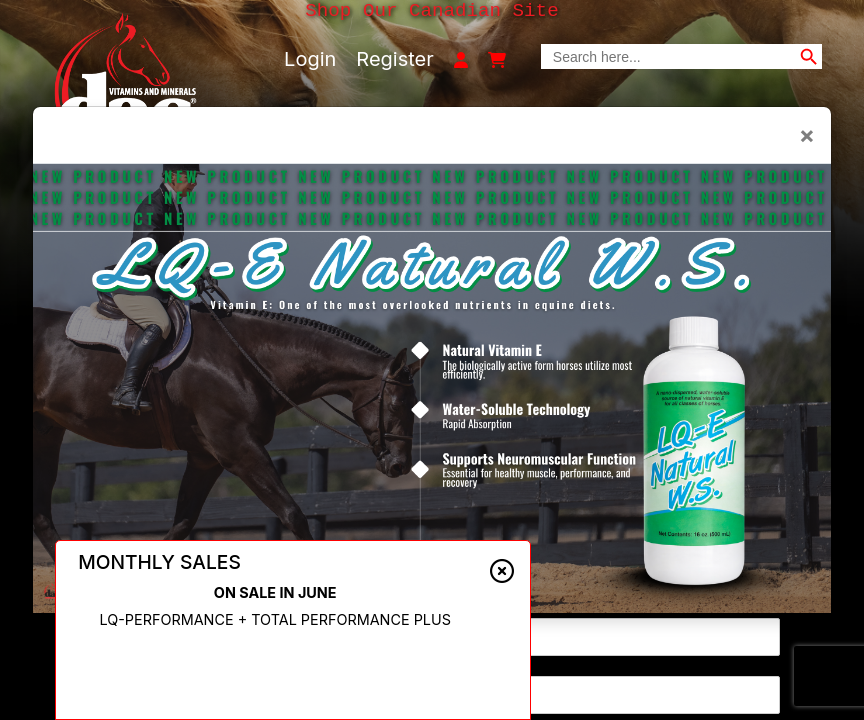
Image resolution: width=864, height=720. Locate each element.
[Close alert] (502, 571)
